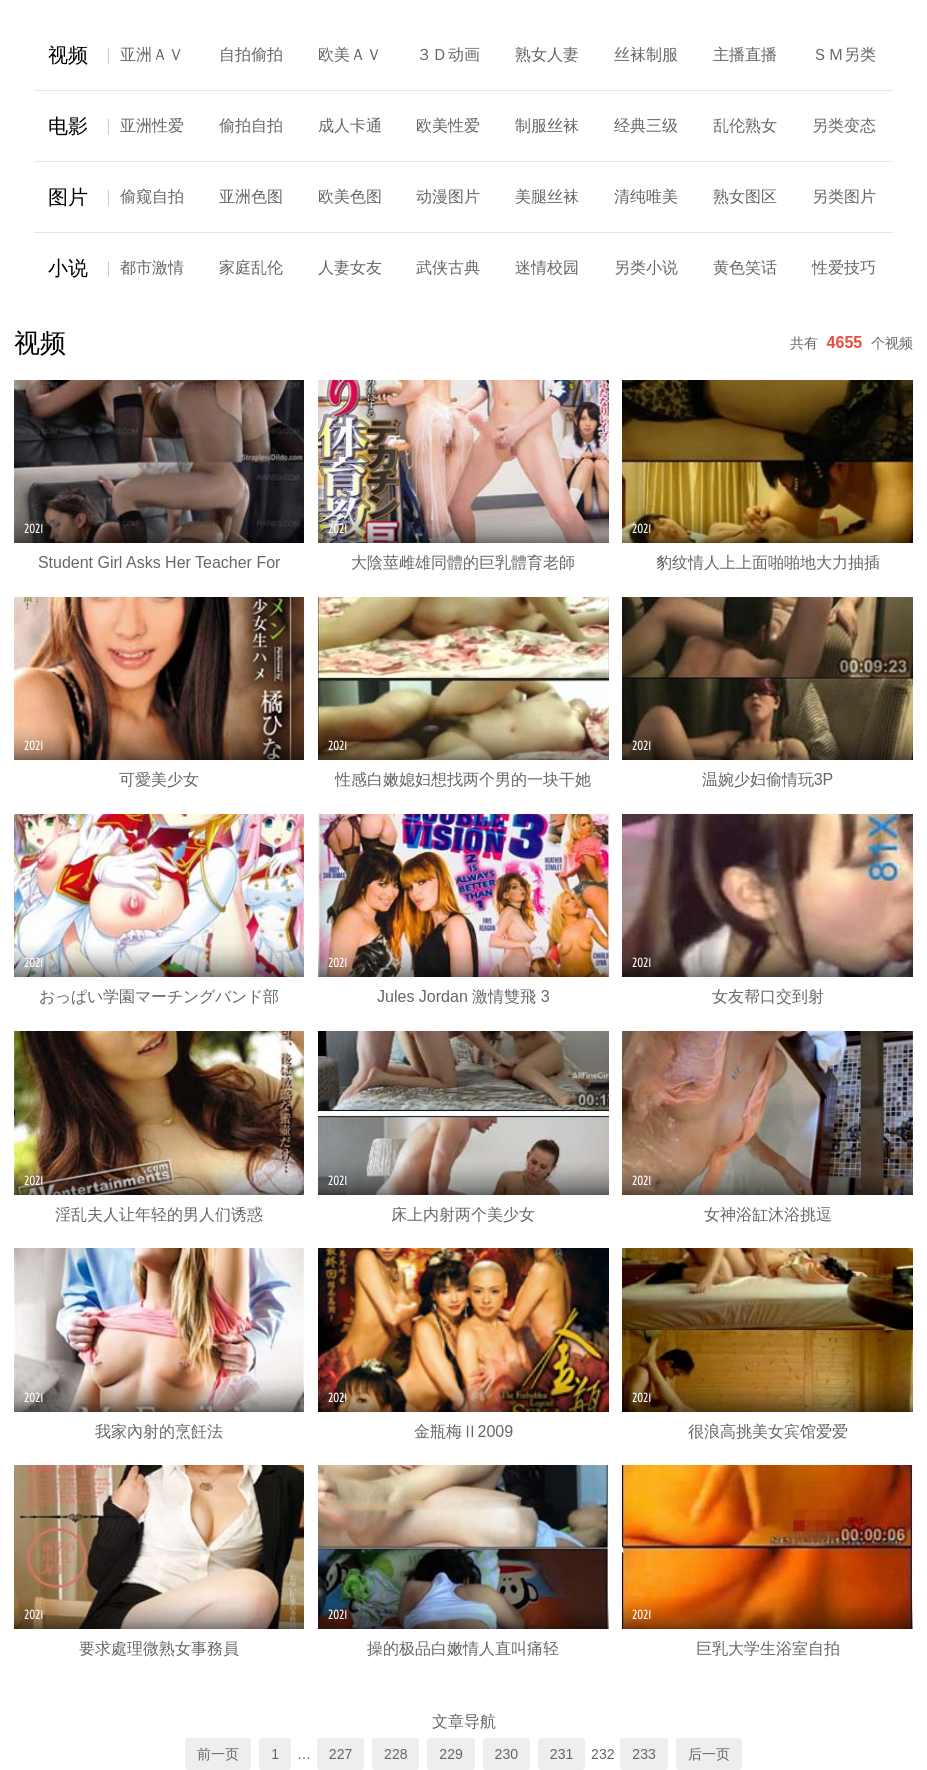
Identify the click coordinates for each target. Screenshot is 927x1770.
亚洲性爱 (152, 125)
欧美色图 (350, 196)
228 (395, 1754)
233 (643, 1754)
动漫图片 (448, 196)
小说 (68, 268)
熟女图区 (745, 196)
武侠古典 (448, 267)
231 (561, 1754)
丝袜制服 (646, 54)
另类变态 (844, 125)
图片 (68, 197)
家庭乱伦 (251, 267)
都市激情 (152, 267)
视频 (68, 55)
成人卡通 (350, 125)
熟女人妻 (547, 54)
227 (340, 1754)
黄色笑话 (745, 267)
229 (450, 1754)
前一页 (218, 1754)
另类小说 (646, 267)
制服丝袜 (547, 125)
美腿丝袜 (547, 196)
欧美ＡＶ (350, 54)
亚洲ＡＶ (152, 54)
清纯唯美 (646, 196)
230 (506, 1754)
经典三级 (646, 125)
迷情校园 (547, 267)
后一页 (709, 1754)
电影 (68, 126)
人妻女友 (350, 267)
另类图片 (844, 196)
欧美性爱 (448, 125)
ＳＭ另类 (844, 54)
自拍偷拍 (251, 54)
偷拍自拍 (251, 125)
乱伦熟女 (745, 125)
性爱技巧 (844, 267)
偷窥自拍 (152, 196)
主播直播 (745, 54)
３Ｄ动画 (448, 54)
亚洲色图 (251, 196)
